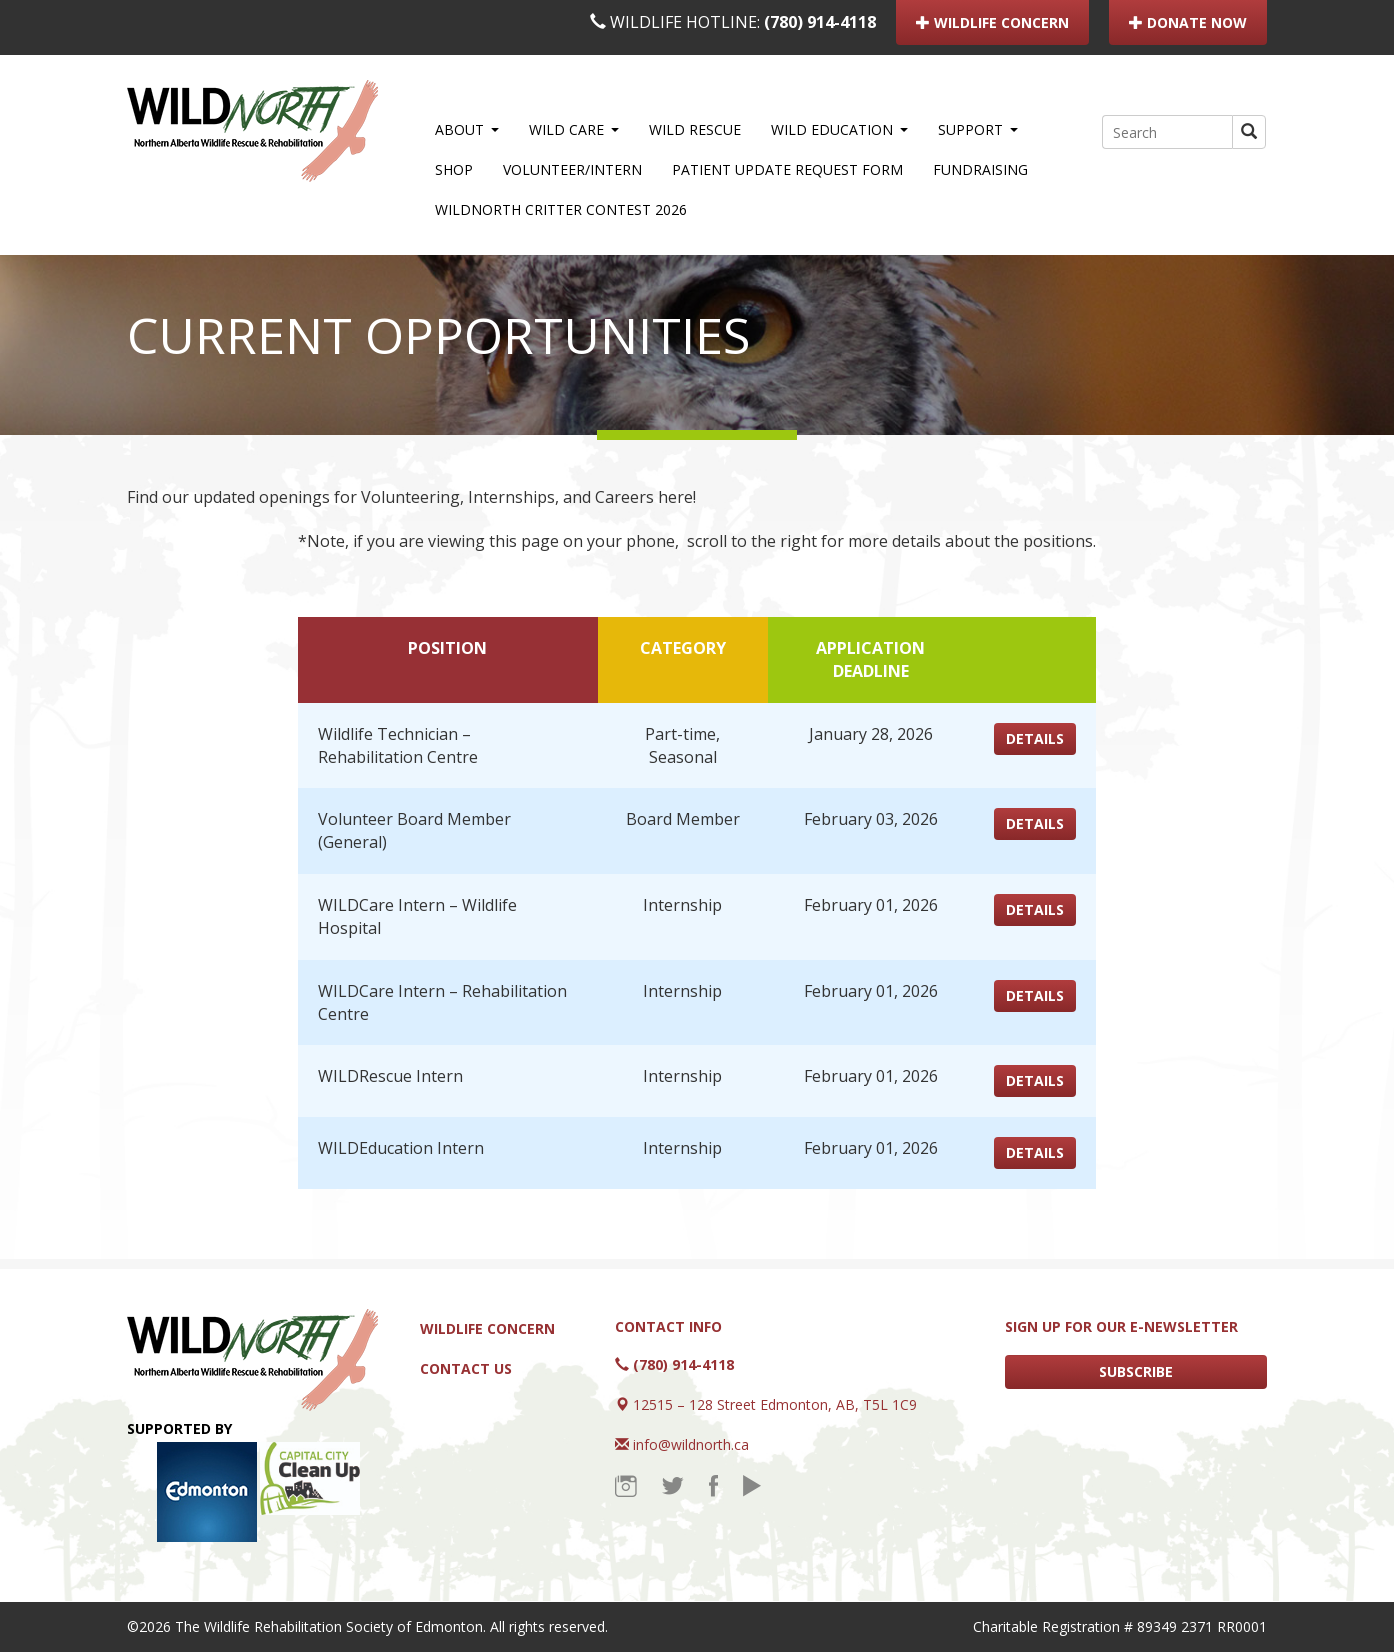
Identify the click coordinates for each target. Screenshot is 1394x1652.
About (467, 129)
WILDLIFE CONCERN (992, 22)
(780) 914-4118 (820, 22)
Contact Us (466, 1368)
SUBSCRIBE (1136, 1371)
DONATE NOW (1188, 22)
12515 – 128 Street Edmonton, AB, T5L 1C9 (775, 1404)
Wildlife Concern (487, 1328)
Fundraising (980, 169)
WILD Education (839, 129)
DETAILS (1035, 738)
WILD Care (574, 129)
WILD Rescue (695, 129)
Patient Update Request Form (787, 169)
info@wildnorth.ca (691, 1444)
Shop (454, 169)
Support (978, 129)
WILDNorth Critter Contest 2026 (561, 209)
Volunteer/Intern (572, 169)
